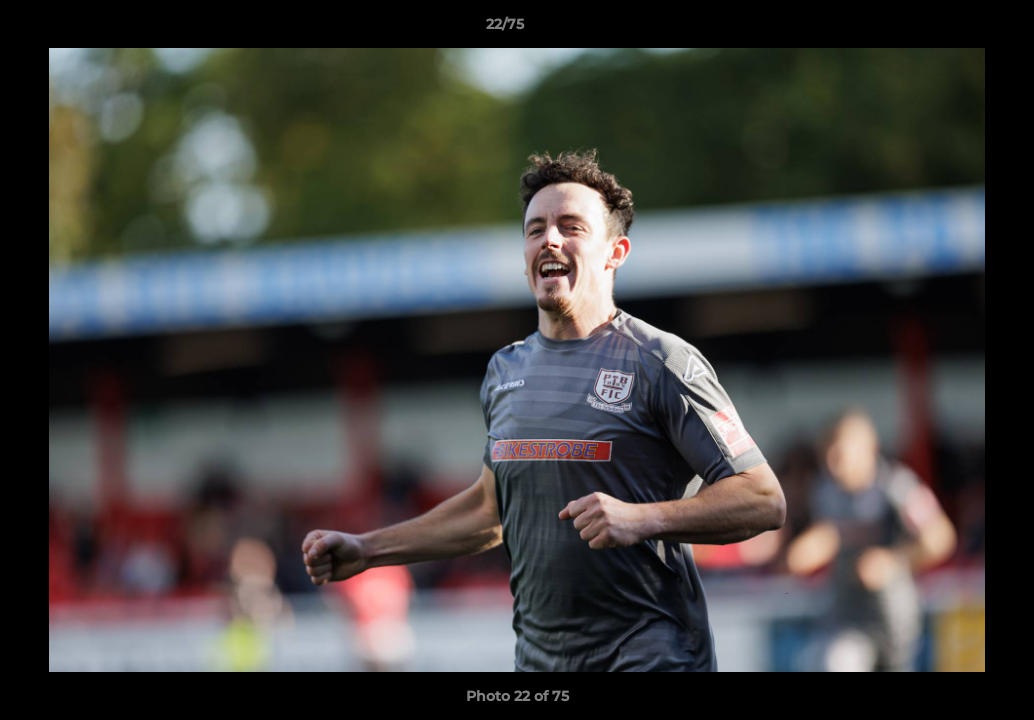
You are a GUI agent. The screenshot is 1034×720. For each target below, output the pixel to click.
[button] (950, 29)
